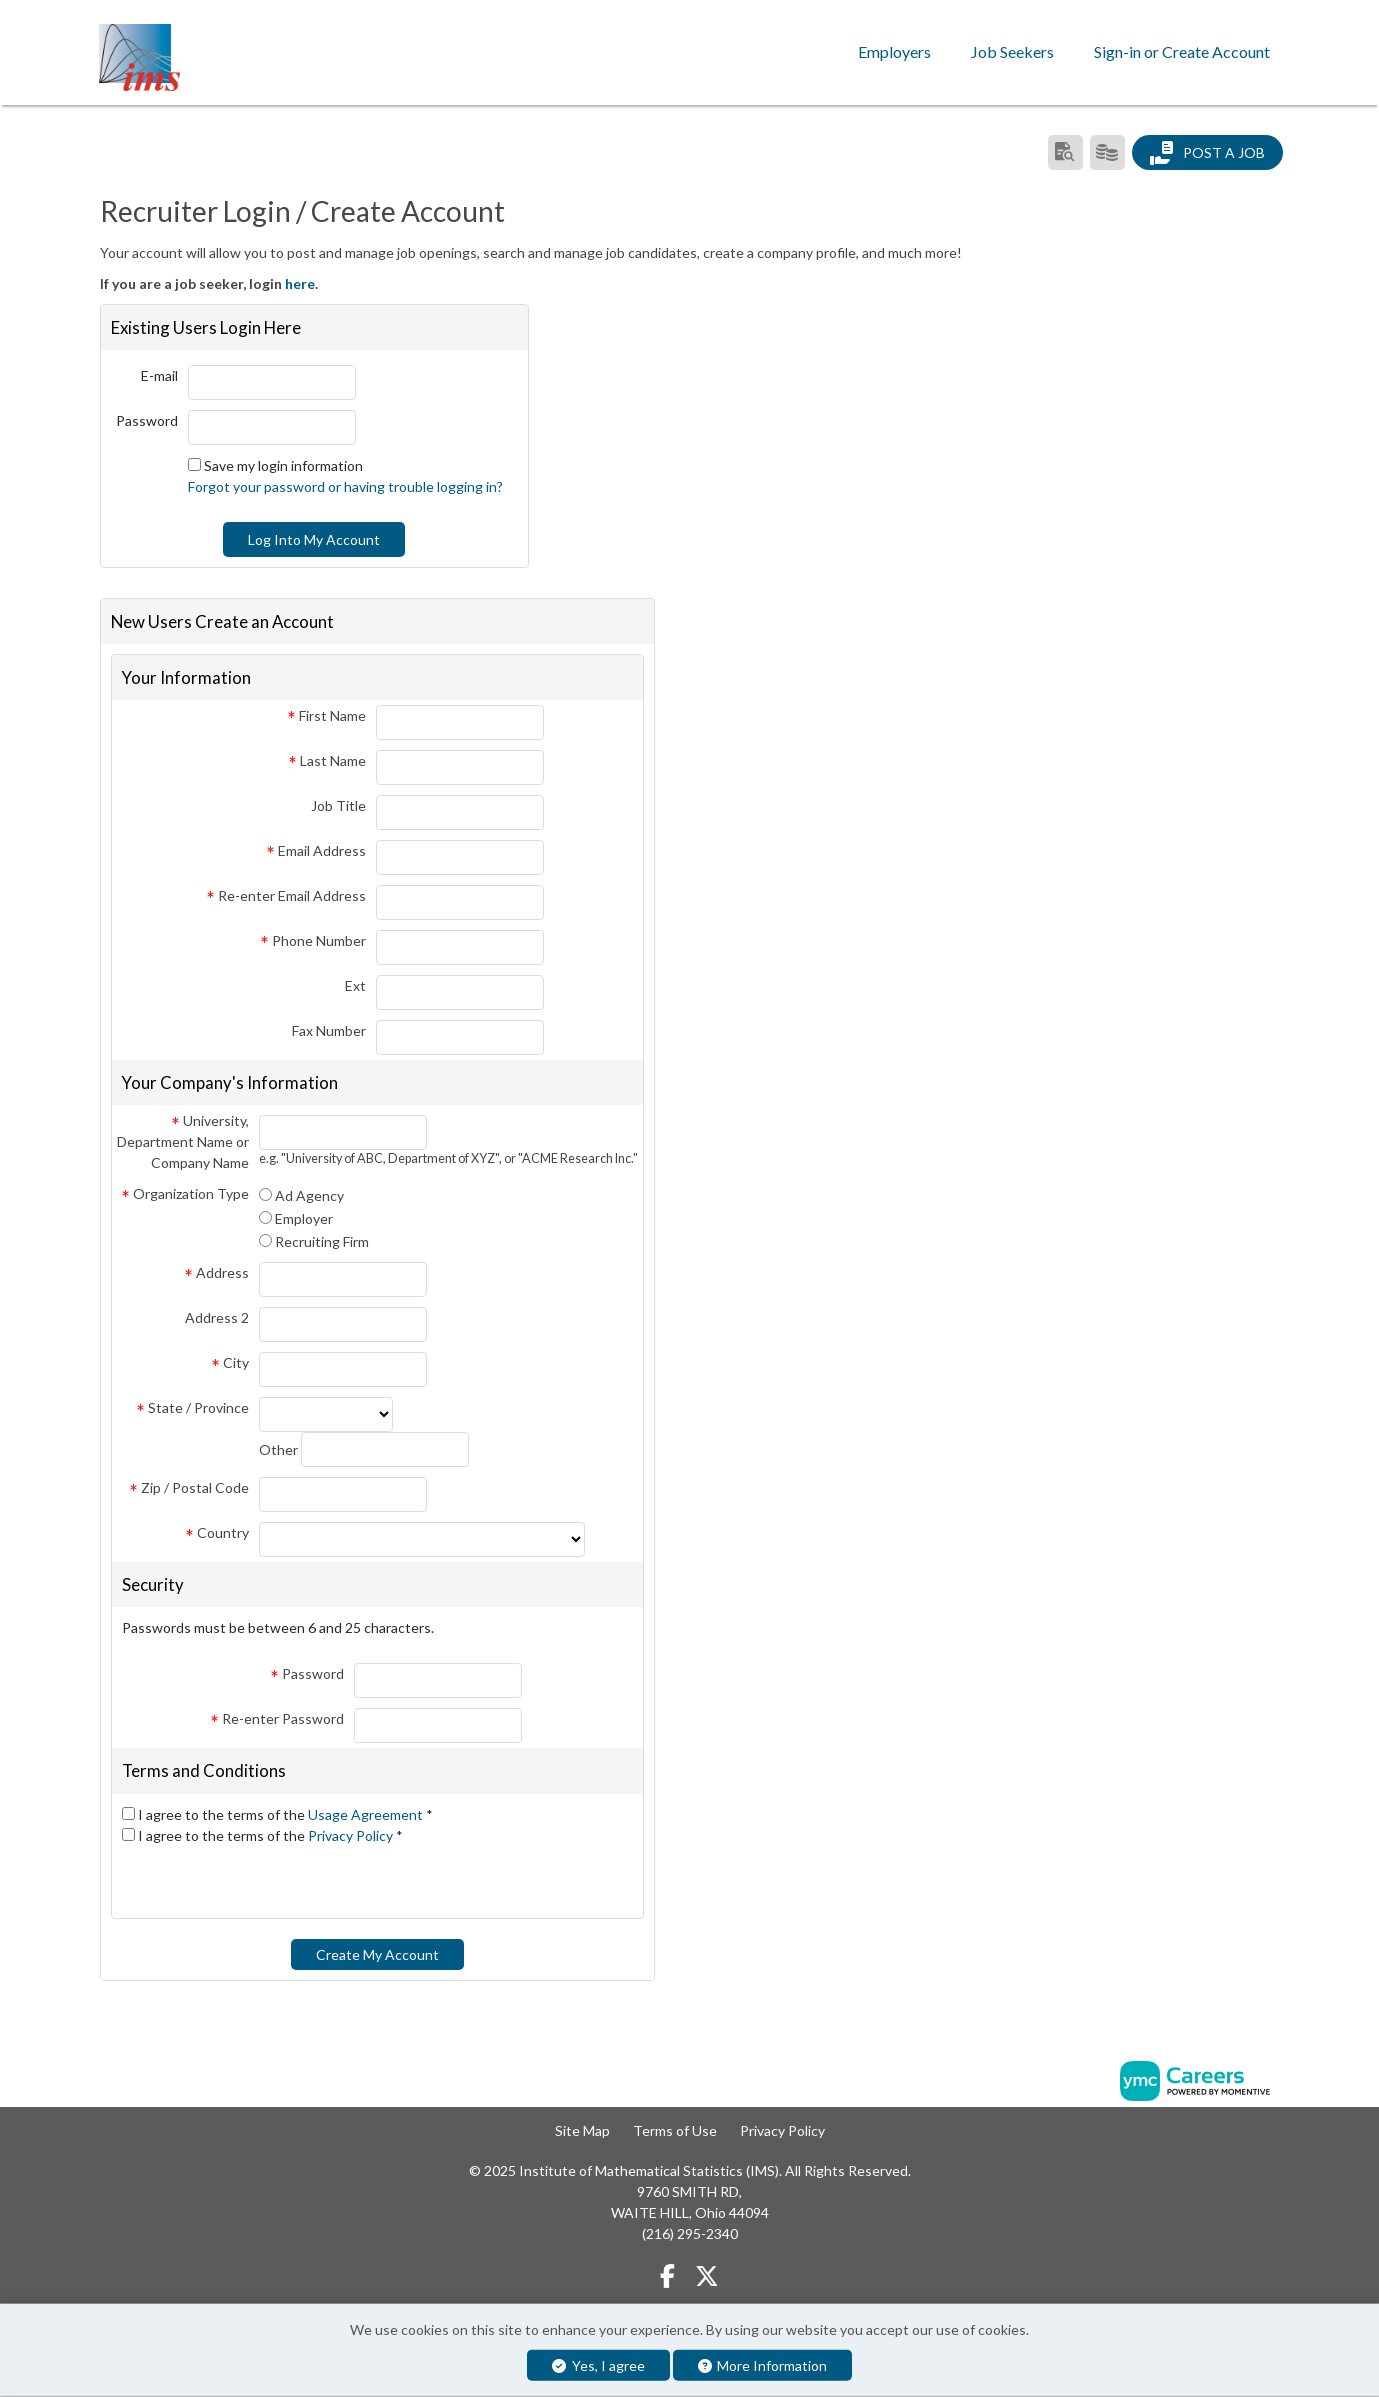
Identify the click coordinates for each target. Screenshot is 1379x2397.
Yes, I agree (598, 2365)
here (300, 282)
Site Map (582, 2129)
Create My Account (377, 1953)
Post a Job (1207, 152)
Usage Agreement (367, 1813)
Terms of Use (675, 2129)
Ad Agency (309, 1195)
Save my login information (283, 464)
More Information (763, 2365)
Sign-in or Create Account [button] (1182, 51)
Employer (304, 1218)
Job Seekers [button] (1012, 51)
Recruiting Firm (322, 1241)
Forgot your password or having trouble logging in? (345, 485)
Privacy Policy (352, 1834)
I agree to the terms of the (285, 1813)
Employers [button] (894, 51)
